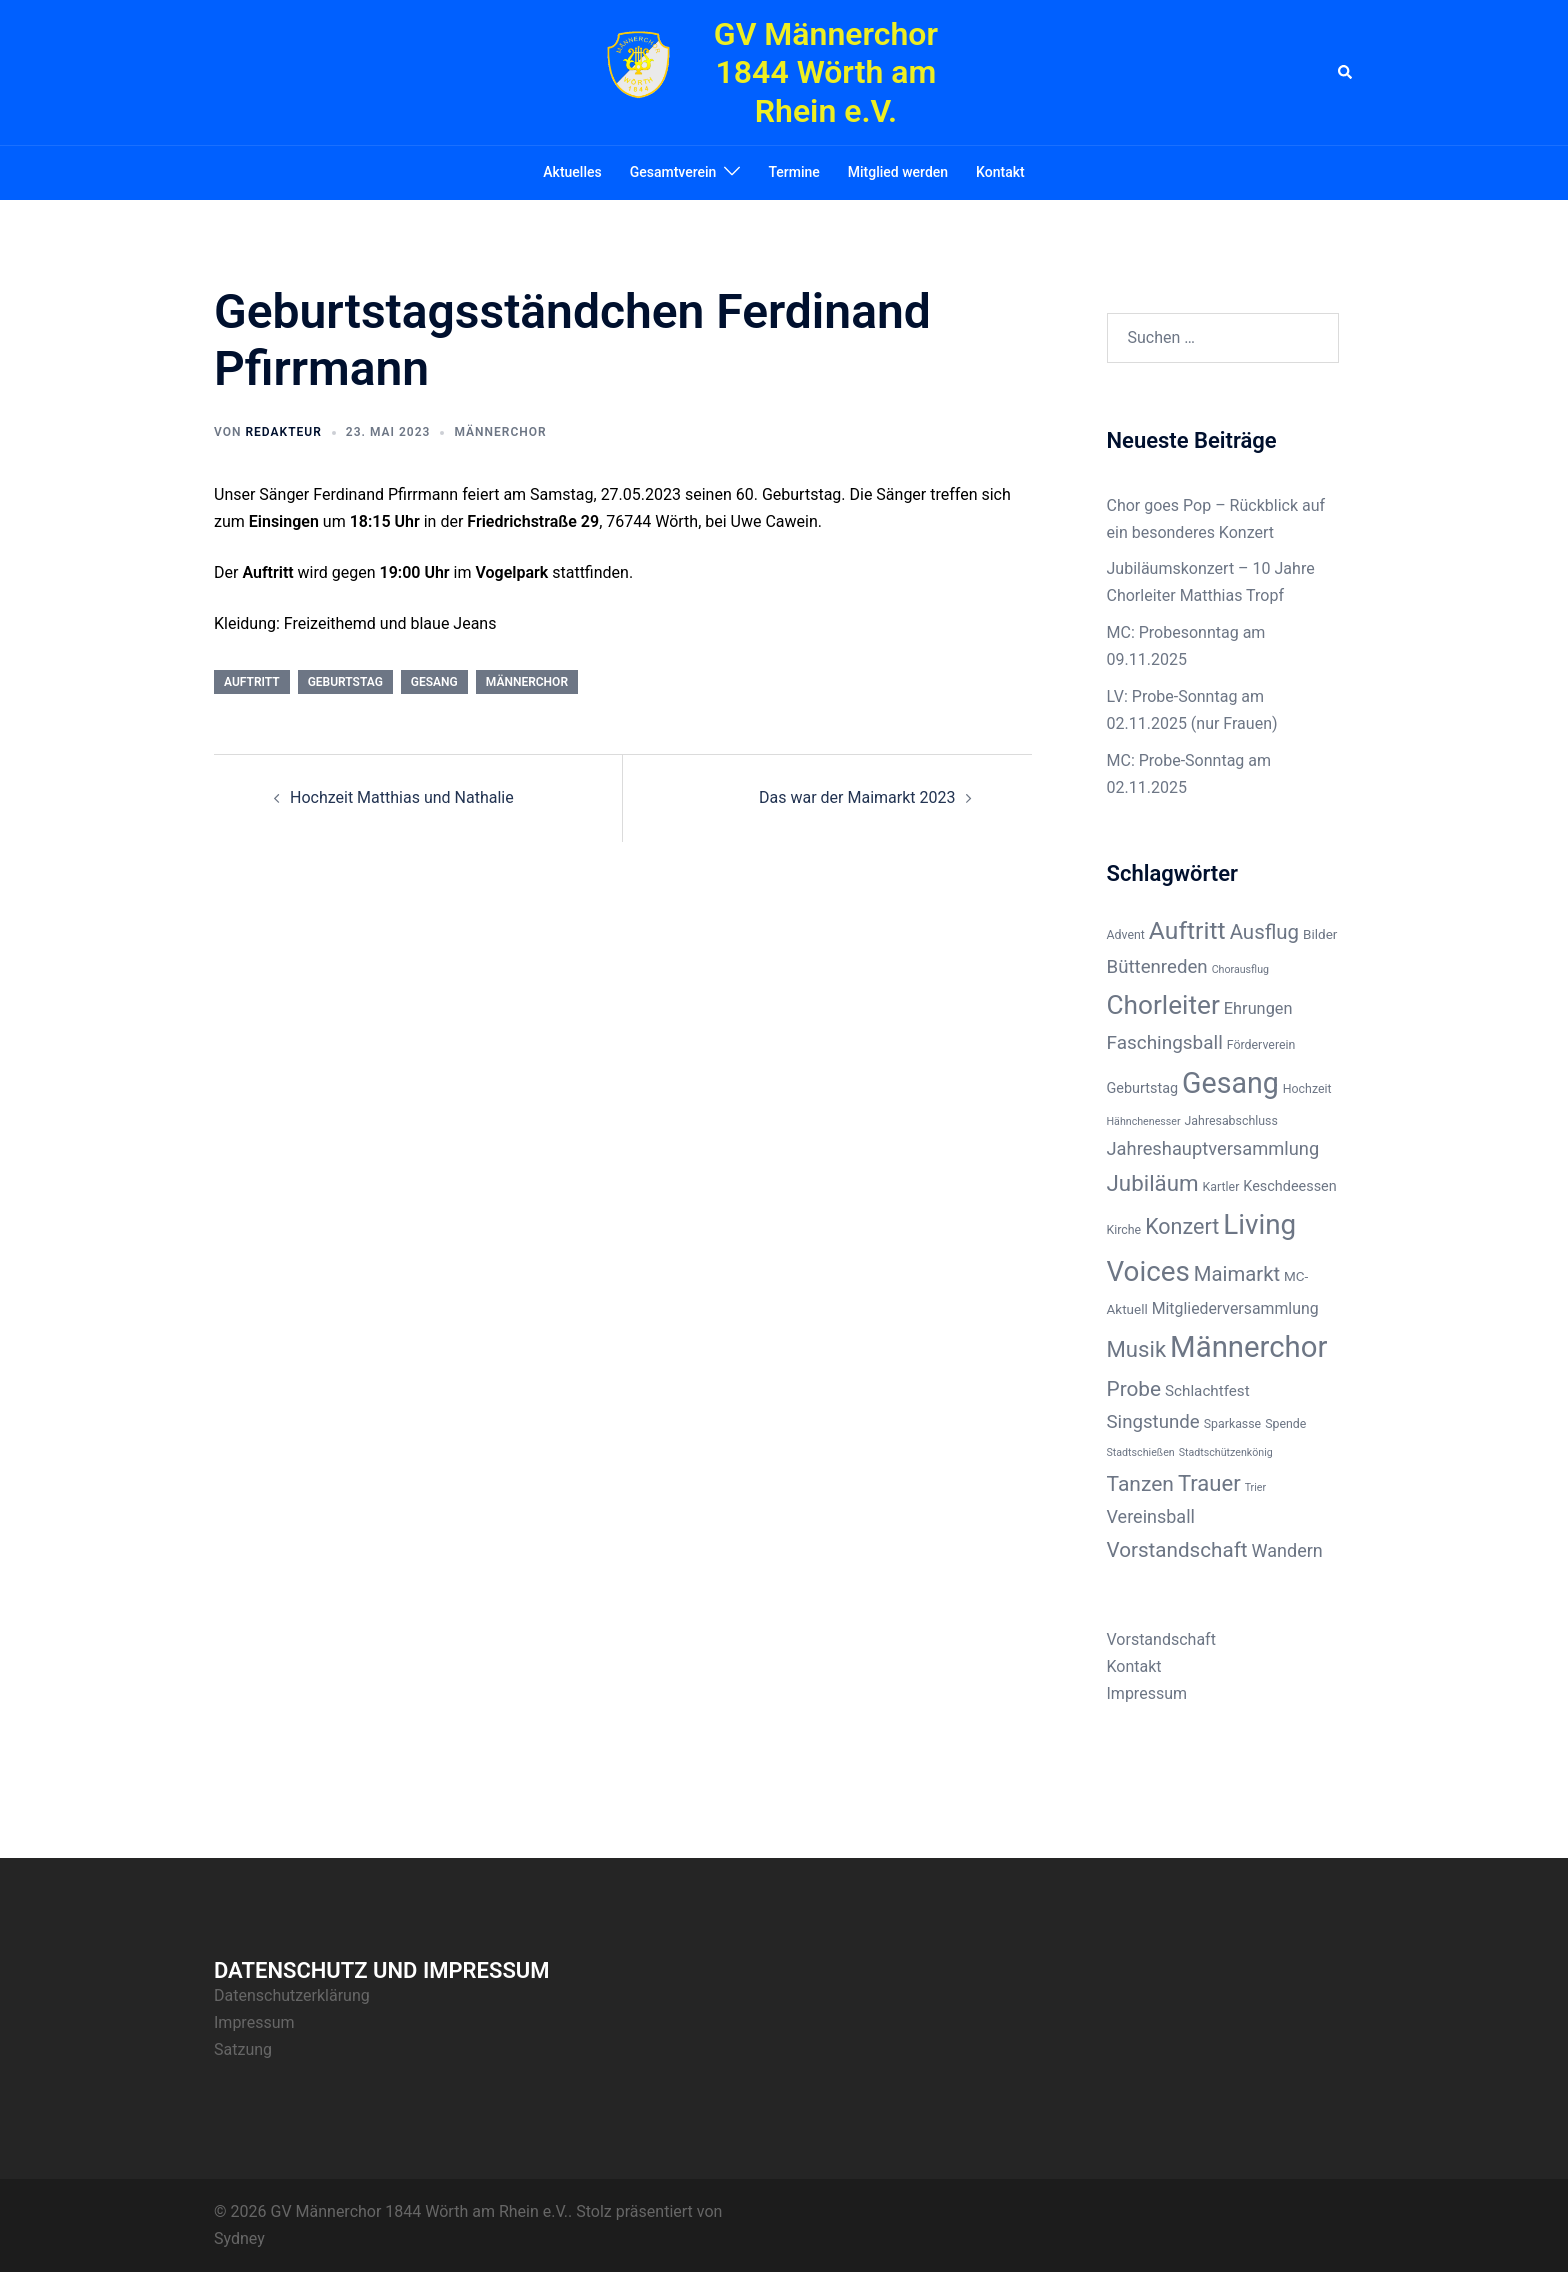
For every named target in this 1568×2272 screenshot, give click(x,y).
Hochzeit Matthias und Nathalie (402, 797)
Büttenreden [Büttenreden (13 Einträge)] (1157, 967)
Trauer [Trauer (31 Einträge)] (1209, 1483)
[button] (1346, 72)
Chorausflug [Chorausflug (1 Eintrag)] (1240, 969)
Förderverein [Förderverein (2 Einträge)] (1261, 1045)
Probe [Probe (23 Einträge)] (1134, 1389)
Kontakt (1000, 172)
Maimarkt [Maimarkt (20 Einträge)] (1237, 1274)
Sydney (239, 2238)
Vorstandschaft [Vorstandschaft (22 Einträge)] (1177, 1550)
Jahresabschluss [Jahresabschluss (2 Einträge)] (1231, 1121)
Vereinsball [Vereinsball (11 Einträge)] (1151, 1516)
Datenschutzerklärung (292, 1995)
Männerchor (500, 432)
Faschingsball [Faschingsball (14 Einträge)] (1165, 1042)
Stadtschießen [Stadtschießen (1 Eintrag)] (1141, 1452)
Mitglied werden (898, 172)
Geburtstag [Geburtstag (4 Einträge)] (1143, 1088)
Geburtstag (345, 682)
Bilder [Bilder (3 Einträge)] (1320, 934)
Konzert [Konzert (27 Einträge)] (1182, 1226)
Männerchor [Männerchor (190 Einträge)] (1248, 1347)
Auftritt (252, 682)
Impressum (1147, 1693)
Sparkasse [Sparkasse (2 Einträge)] (1233, 1424)
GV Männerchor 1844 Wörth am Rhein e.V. (826, 72)
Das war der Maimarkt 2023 (857, 797)
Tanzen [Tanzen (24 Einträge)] (1140, 1483)
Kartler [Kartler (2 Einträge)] (1221, 1187)
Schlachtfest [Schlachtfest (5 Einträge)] (1207, 1391)
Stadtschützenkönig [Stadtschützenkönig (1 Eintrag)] (1226, 1452)
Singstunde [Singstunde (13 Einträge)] (1153, 1422)
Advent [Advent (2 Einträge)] (1126, 935)
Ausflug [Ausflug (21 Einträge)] (1265, 932)
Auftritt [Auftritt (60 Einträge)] (1187, 930)
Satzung (243, 2049)
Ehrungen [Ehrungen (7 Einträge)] (1258, 1008)
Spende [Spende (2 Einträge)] (1285, 1424)
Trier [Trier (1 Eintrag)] (1255, 1487)
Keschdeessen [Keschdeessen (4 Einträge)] (1289, 1186)
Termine (793, 172)
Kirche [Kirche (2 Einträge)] (1124, 1230)
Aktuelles (572, 172)
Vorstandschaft (1161, 1639)
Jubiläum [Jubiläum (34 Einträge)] (1153, 1183)
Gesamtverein (673, 172)
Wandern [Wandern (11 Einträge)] (1287, 1550)
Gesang (434, 682)
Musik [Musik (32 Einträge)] (1137, 1349)
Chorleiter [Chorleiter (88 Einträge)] (1163, 1005)
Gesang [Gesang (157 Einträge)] (1230, 1083)
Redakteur (283, 432)
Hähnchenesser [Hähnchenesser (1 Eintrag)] (1144, 1121)
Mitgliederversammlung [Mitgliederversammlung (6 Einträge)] (1235, 1308)
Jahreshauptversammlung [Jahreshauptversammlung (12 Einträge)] (1213, 1148)
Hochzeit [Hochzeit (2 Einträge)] (1307, 1089)
